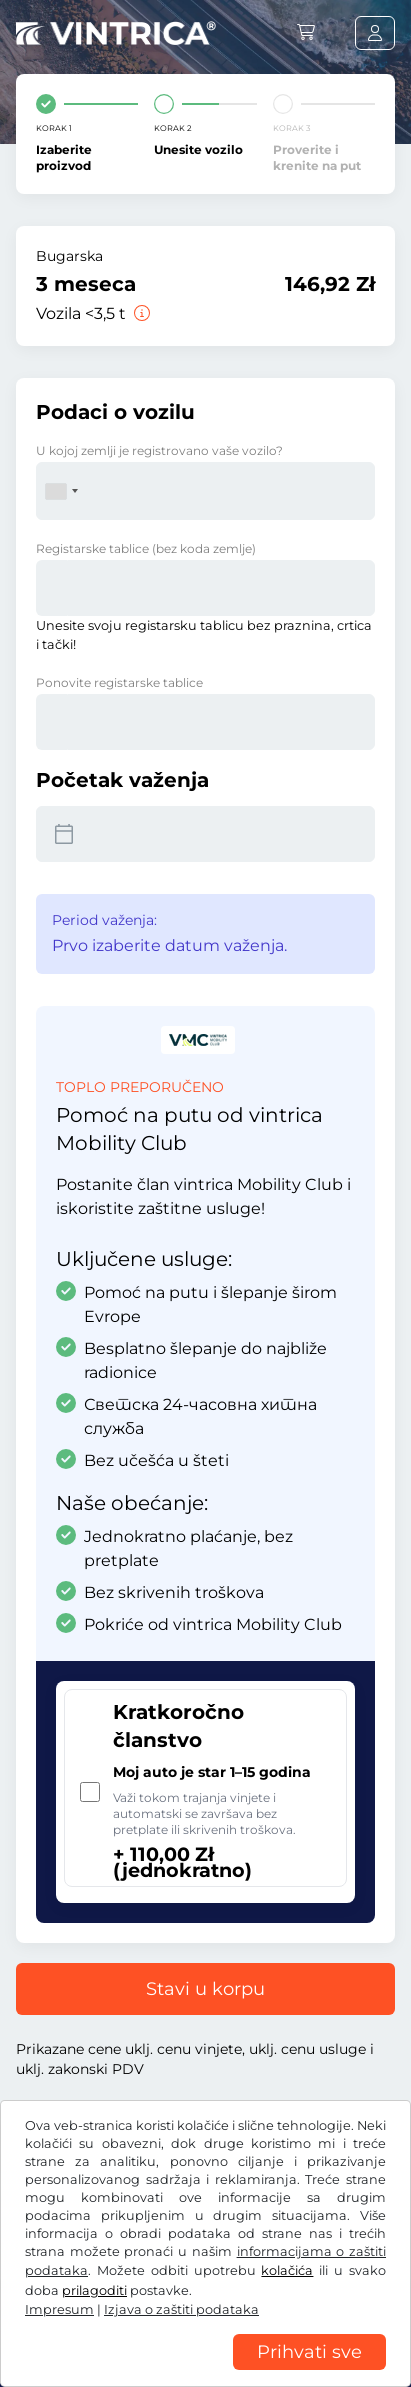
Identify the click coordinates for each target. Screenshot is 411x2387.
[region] (205, 2372)
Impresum (59, 2309)
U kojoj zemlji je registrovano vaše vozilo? (159, 450)
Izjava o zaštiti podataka (181, 2309)
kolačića (287, 2270)
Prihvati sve (309, 2352)
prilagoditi (94, 2290)
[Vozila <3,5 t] (140, 313)
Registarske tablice (146, 548)
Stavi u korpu (205, 1989)
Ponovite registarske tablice (119, 682)
